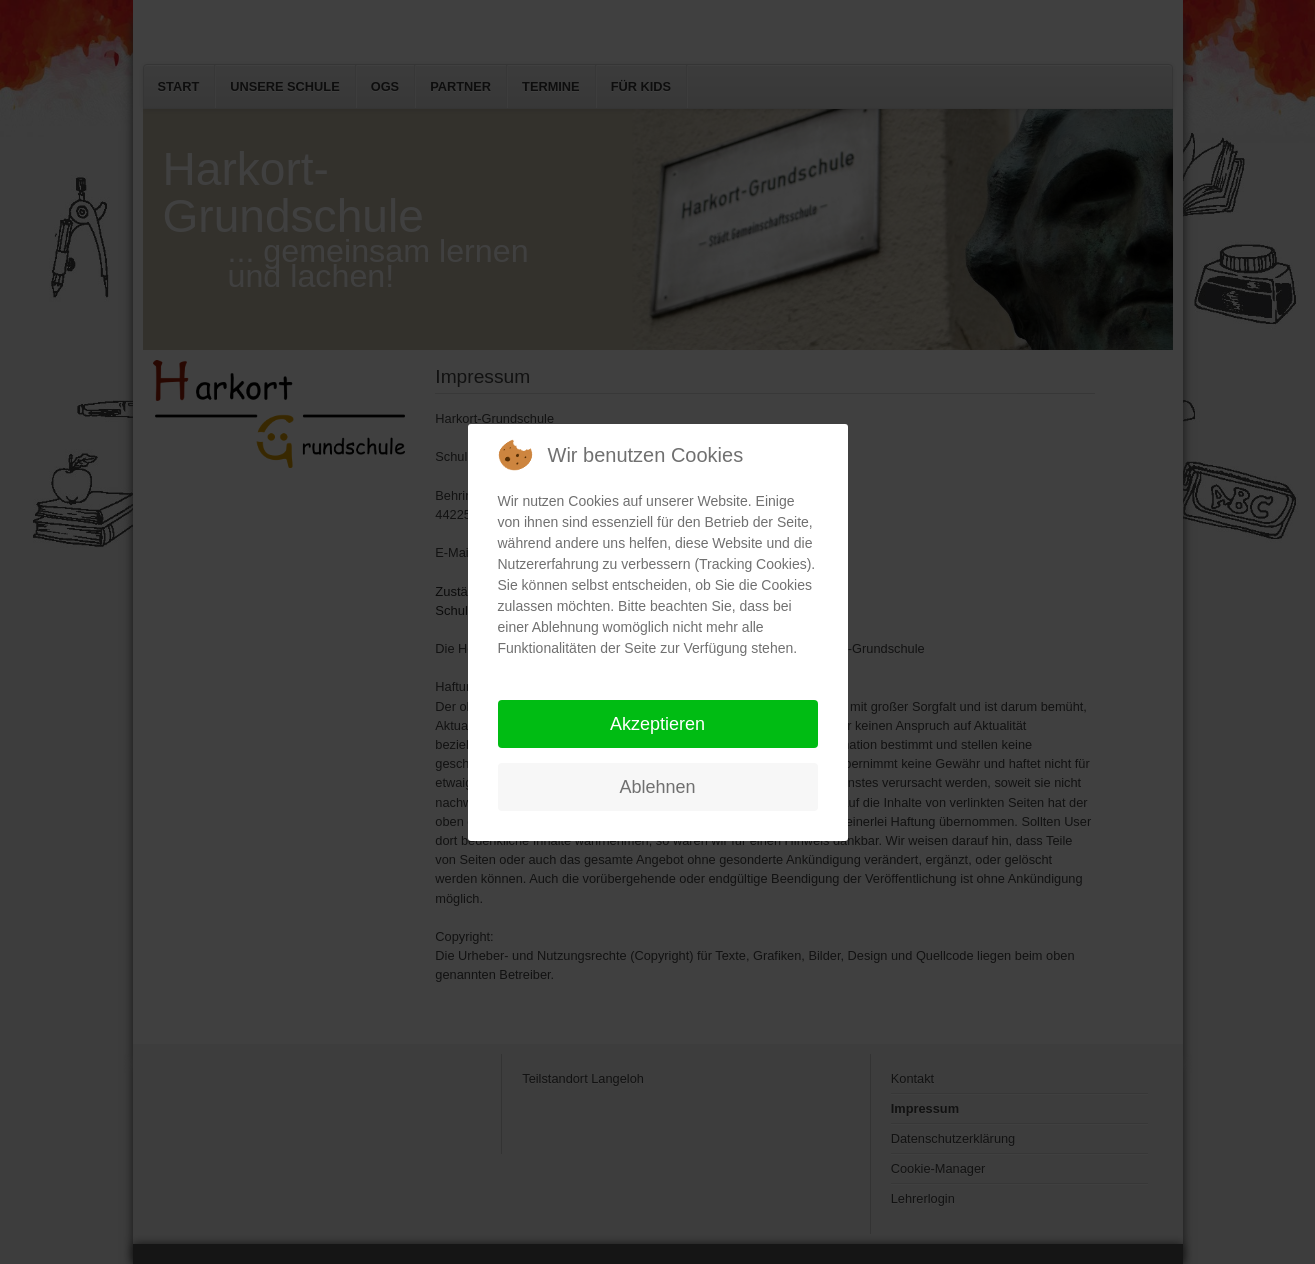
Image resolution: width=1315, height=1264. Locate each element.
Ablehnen (657, 787)
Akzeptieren (657, 724)
